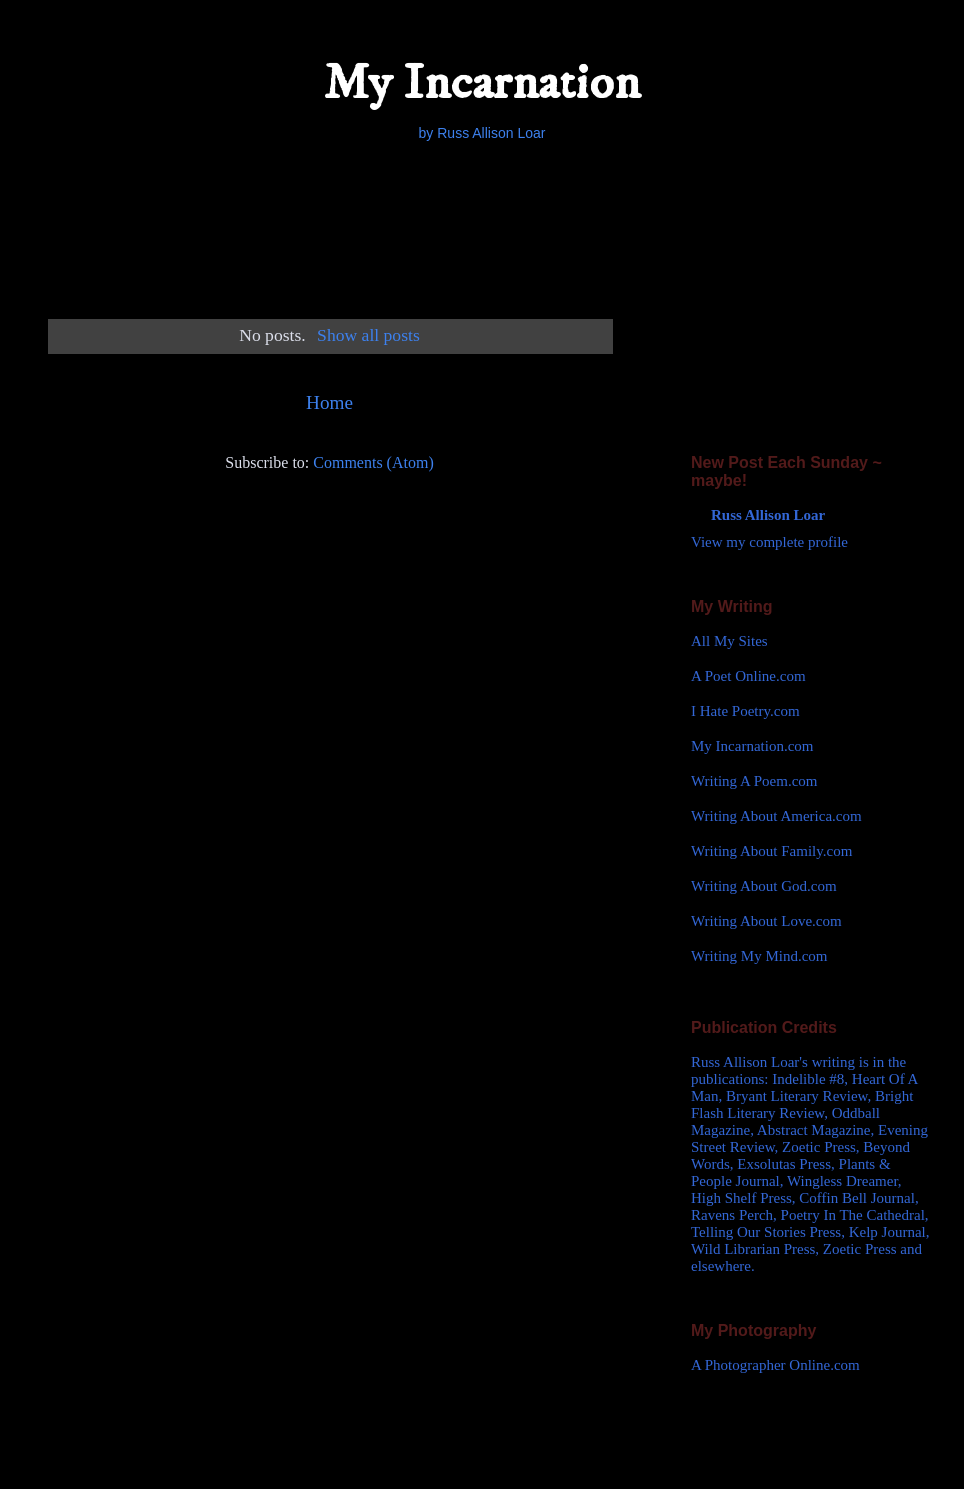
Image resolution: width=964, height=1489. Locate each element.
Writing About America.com (776, 816)
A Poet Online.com (748, 676)
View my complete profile (769, 542)
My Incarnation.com (752, 746)
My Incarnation (482, 83)
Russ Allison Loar (768, 515)
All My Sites (729, 641)
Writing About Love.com (766, 921)
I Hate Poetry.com (745, 711)
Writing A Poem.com (754, 781)
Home (329, 402)
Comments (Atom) (373, 462)
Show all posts (368, 335)
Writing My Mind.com (759, 956)
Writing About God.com (764, 886)
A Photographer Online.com (775, 1365)
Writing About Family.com (771, 851)
